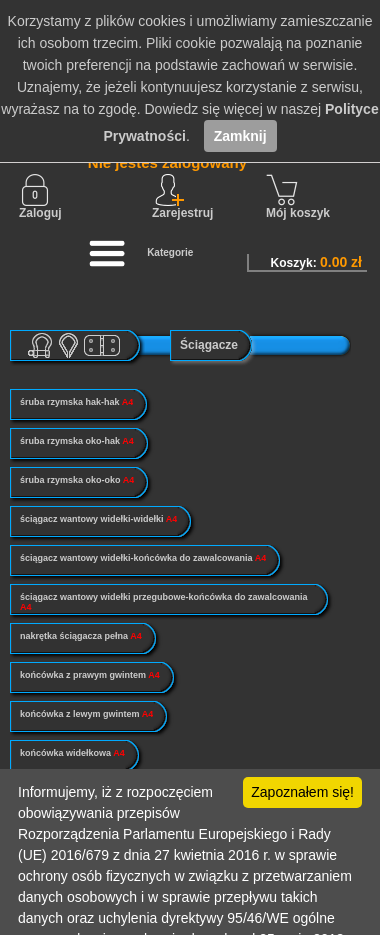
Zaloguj (40, 197)
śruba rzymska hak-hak (76, 402)
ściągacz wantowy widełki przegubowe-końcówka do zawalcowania (164, 602)
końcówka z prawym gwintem (90, 675)
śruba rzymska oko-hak (77, 441)
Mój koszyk (298, 197)
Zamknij (240, 136)
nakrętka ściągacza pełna (81, 636)
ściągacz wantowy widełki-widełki (98, 519)
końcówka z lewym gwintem (86, 714)
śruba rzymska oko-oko (77, 480)
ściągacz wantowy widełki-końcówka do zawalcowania (143, 558)
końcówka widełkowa (72, 753)
